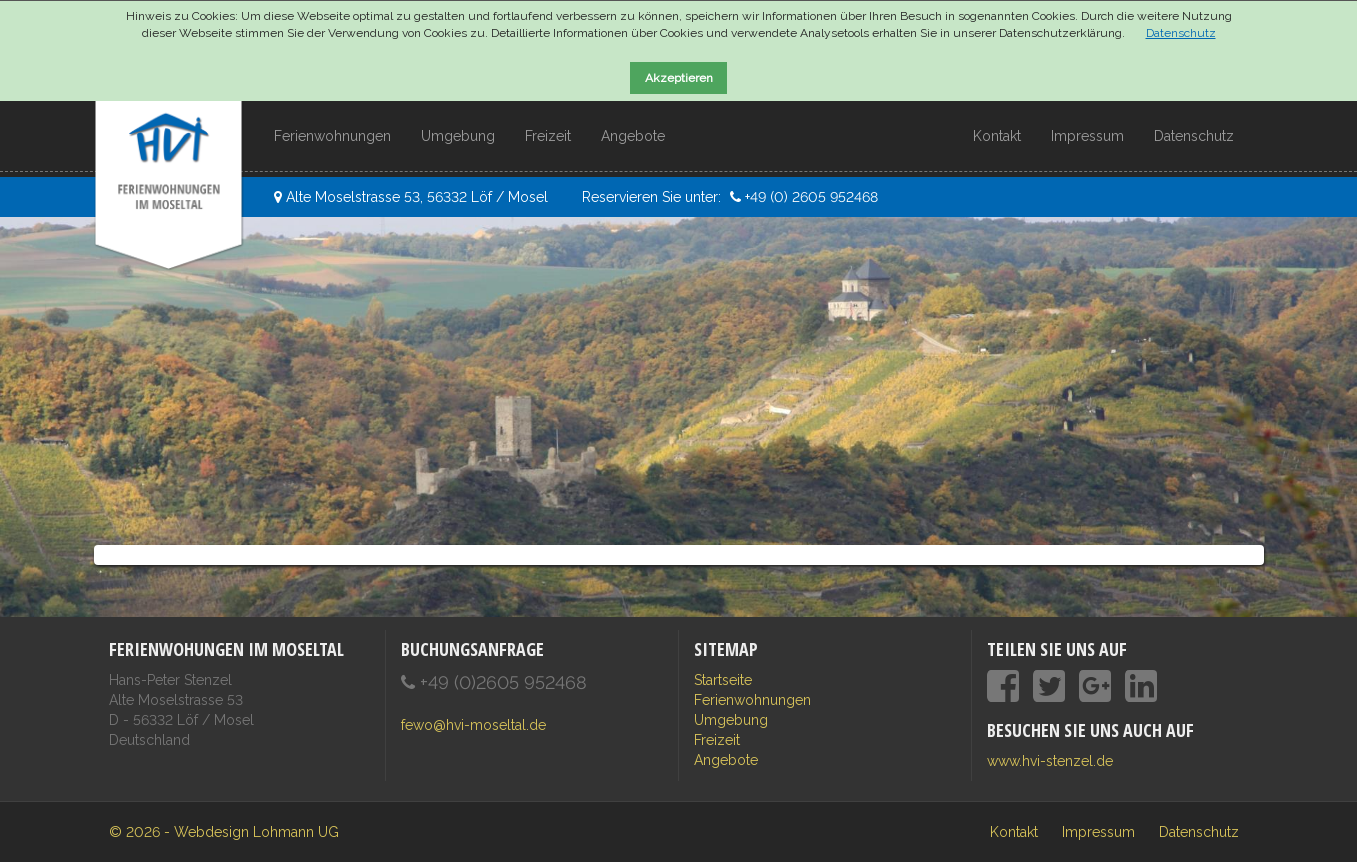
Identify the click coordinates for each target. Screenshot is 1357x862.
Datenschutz (1181, 33)
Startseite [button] (723, 680)
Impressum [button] (1087, 136)
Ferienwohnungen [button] (332, 136)
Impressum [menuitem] (1098, 832)
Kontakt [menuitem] (1014, 832)
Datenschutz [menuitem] (1199, 832)
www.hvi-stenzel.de (1050, 761)
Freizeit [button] (548, 136)
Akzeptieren (679, 78)
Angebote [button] (633, 136)
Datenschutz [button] (1194, 136)
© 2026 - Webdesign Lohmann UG (224, 832)
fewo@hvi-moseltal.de (473, 725)
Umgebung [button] (458, 136)
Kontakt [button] (997, 136)
